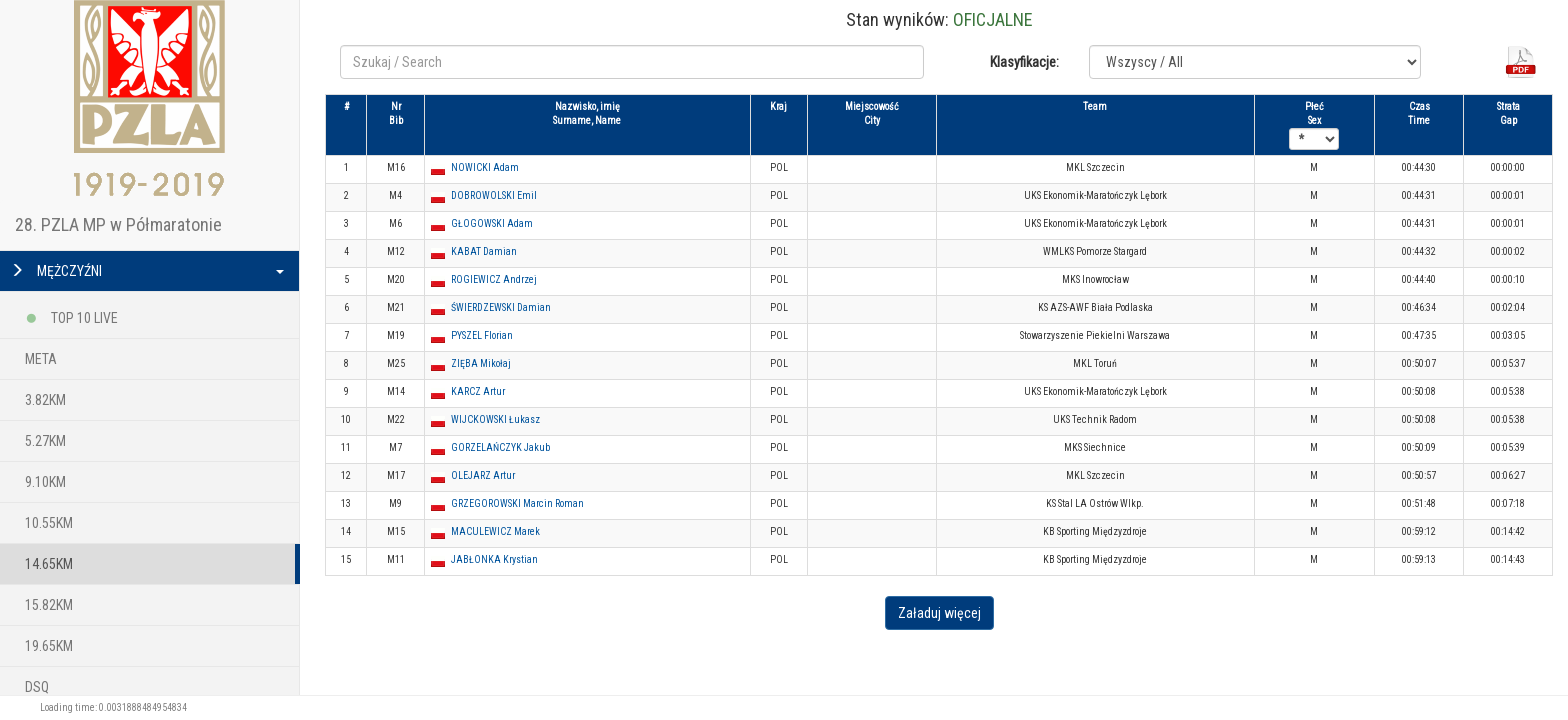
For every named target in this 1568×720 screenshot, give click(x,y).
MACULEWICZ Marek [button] (495, 531)
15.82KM (49, 605)
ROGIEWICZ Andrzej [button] (494, 279)
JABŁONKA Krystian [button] (494, 559)
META (41, 359)
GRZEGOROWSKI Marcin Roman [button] (517, 503)
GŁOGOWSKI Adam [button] (492, 223)
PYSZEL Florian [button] (482, 335)
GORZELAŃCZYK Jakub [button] (500, 447)
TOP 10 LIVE (71, 314)
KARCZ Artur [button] (478, 391)
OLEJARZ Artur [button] (483, 475)
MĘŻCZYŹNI (147, 271)
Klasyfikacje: (1024, 62)
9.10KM (45, 482)
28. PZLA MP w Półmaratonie (118, 224)
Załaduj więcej (939, 613)
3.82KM (45, 400)
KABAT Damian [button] (484, 251)
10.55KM (49, 523)
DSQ (37, 687)
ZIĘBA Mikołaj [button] (481, 363)
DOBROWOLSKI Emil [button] (494, 195)
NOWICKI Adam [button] (485, 167)
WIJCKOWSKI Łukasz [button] (495, 419)
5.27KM (45, 441)
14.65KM (49, 564)
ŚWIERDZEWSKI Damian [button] (501, 307)
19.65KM (49, 646)
